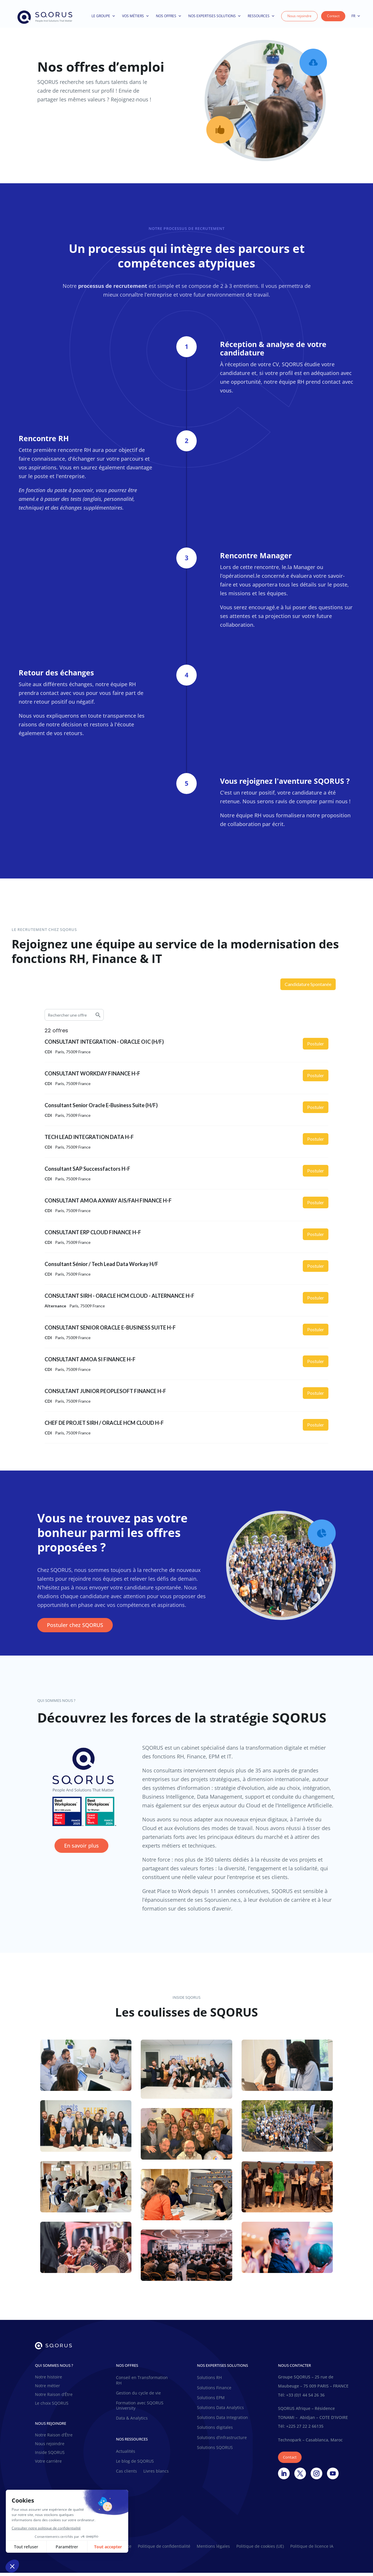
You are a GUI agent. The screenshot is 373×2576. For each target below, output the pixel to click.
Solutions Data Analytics (220, 2410)
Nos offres (169, 16)
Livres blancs (156, 2474)
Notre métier (47, 2389)
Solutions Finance (214, 2391)
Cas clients (126, 2474)
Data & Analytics (132, 2421)
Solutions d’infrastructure (222, 2440)
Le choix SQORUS (51, 2406)
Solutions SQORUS (215, 2450)
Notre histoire (48, 2380)
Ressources (261, 16)
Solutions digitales (215, 2430)
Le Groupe (103, 16)
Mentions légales (213, 2549)
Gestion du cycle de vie (138, 2396)
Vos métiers (135, 16)
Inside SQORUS (50, 2456)
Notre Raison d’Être (54, 2398)
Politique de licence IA (311, 2549)
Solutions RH (209, 2380)
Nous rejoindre (299, 15)
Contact (333, 15)
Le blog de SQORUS (135, 2464)
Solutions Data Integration (222, 2420)
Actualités (125, 2454)
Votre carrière (48, 2464)
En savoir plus (81, 1848)
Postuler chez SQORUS (75, 1628)
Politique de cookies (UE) (260, 2549)
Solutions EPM (211, 2401)
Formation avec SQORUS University (139, 2409)
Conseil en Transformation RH (142, 2383)
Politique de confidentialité (164, 2549)
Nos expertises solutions (214, 16)
